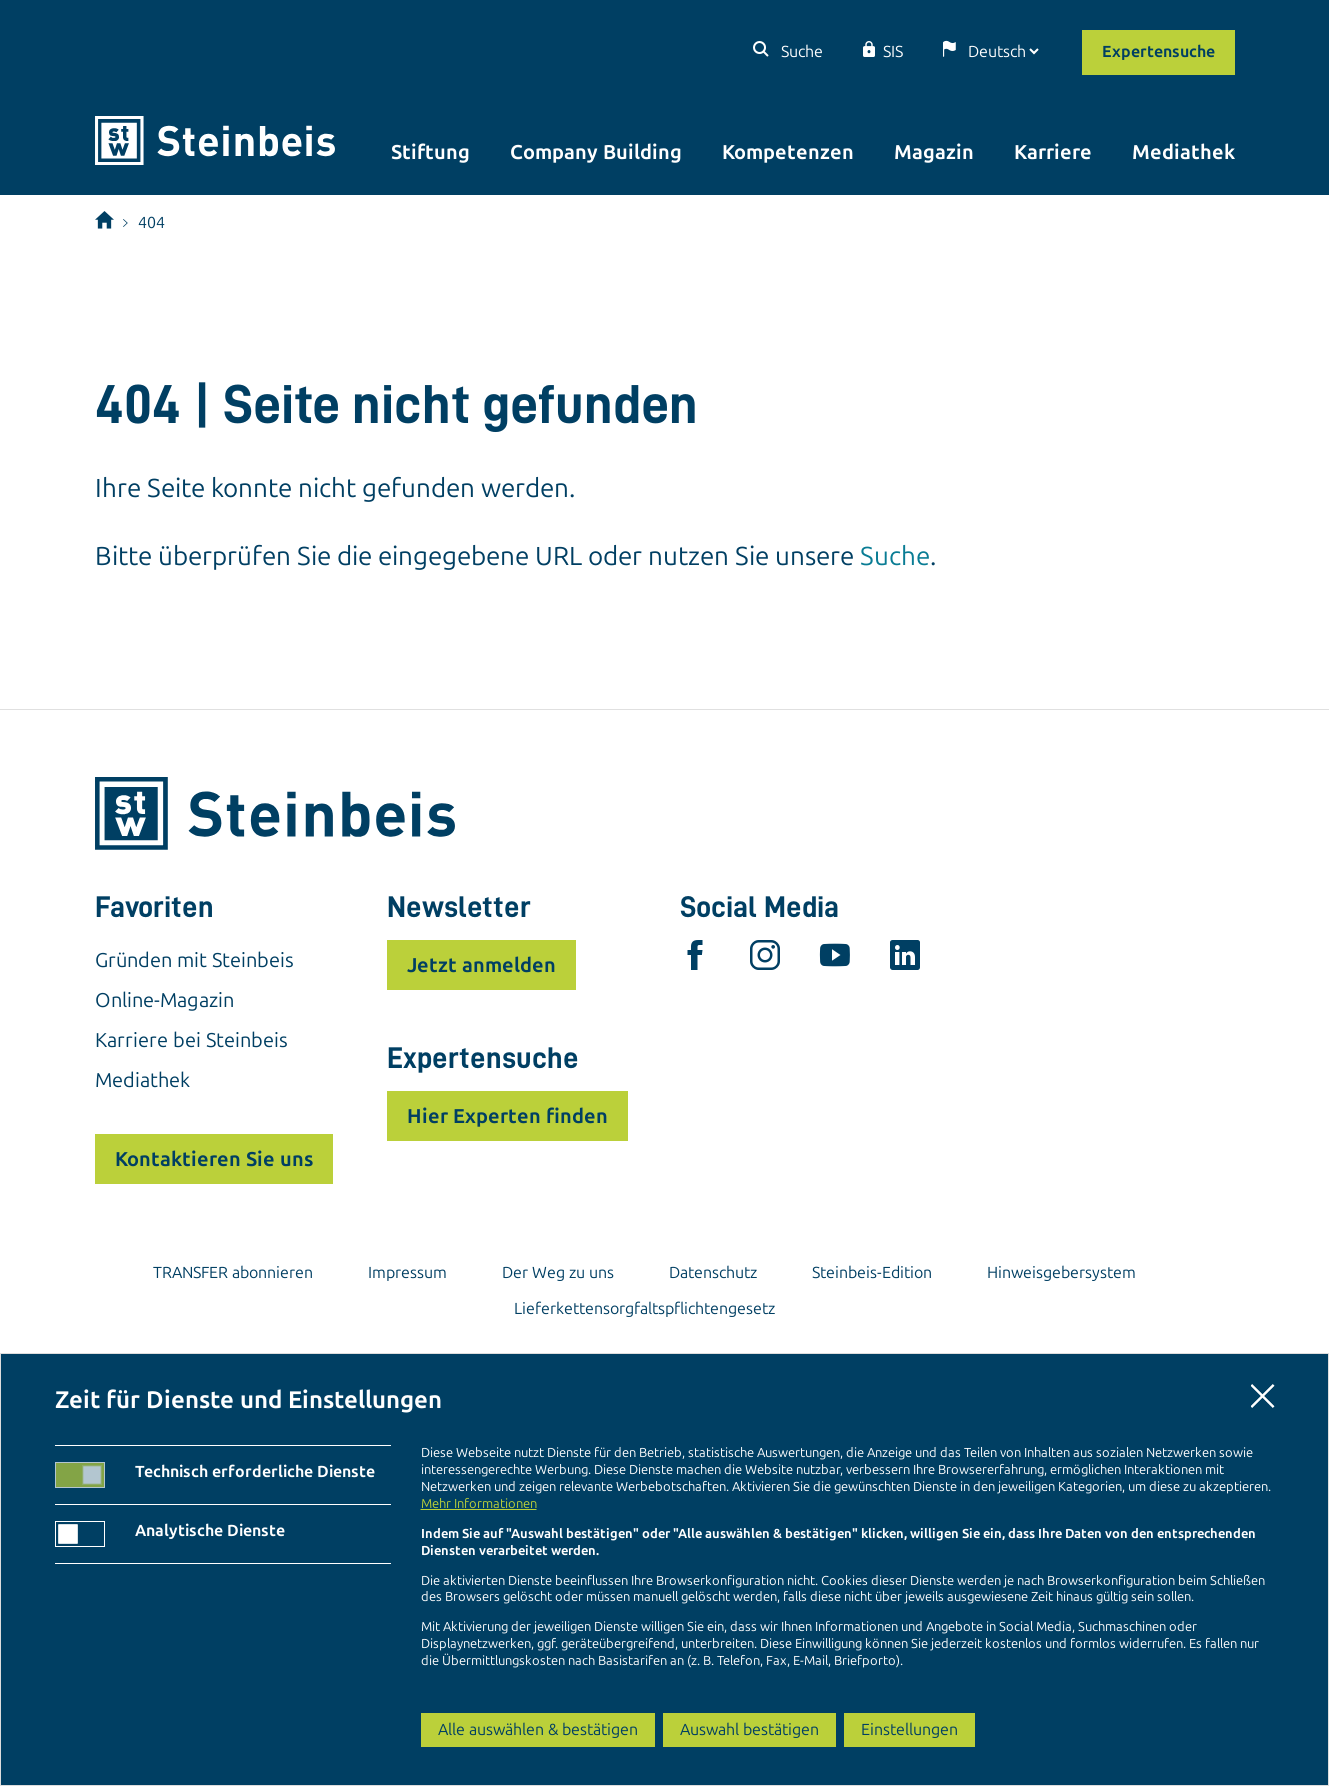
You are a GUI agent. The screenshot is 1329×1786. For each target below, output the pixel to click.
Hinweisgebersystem (1061, 1272)
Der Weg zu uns (558, 1272)
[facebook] (695, 960)
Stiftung (430, 152)
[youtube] (835, 960)
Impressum (407, 1272)
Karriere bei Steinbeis (191, 1040)
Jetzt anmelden (481, 965)
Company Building (596, 152)
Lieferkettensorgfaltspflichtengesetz (644, 1308)
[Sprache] (1003, 51)
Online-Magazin (164, 1000)
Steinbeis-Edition (872, 1272)
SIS (893, 51)
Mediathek (1183, 152)
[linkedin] (905, 960)
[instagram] (765, 960)
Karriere (1053, 152)
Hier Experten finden (507, 1116)
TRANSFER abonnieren (233, 1272)
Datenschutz (713, 1272)
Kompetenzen (788, 152)
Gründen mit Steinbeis (194, 960)
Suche (800, 51)
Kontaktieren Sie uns (214, 1159)
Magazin (934, 152)
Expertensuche (1158, 51)
